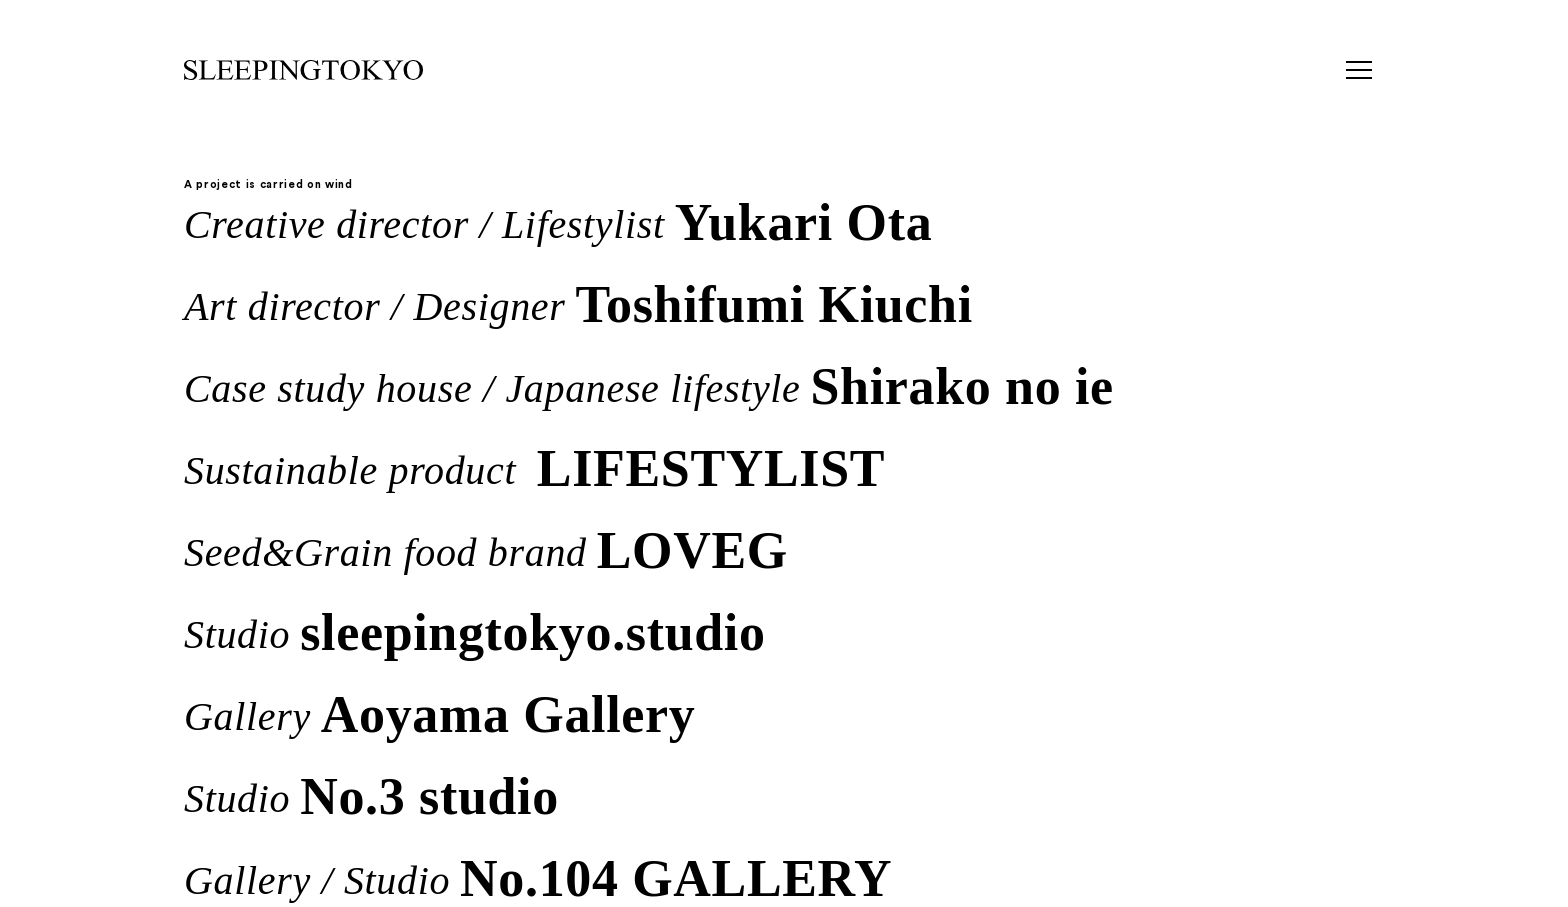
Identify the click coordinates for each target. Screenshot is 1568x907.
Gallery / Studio (538, 877)
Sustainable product (534, 467)
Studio (475, 631)
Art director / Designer (578, 303)
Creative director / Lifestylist (558, 221)
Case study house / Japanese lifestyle (649, 385)
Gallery (439, 713)
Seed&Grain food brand (486, 549)
